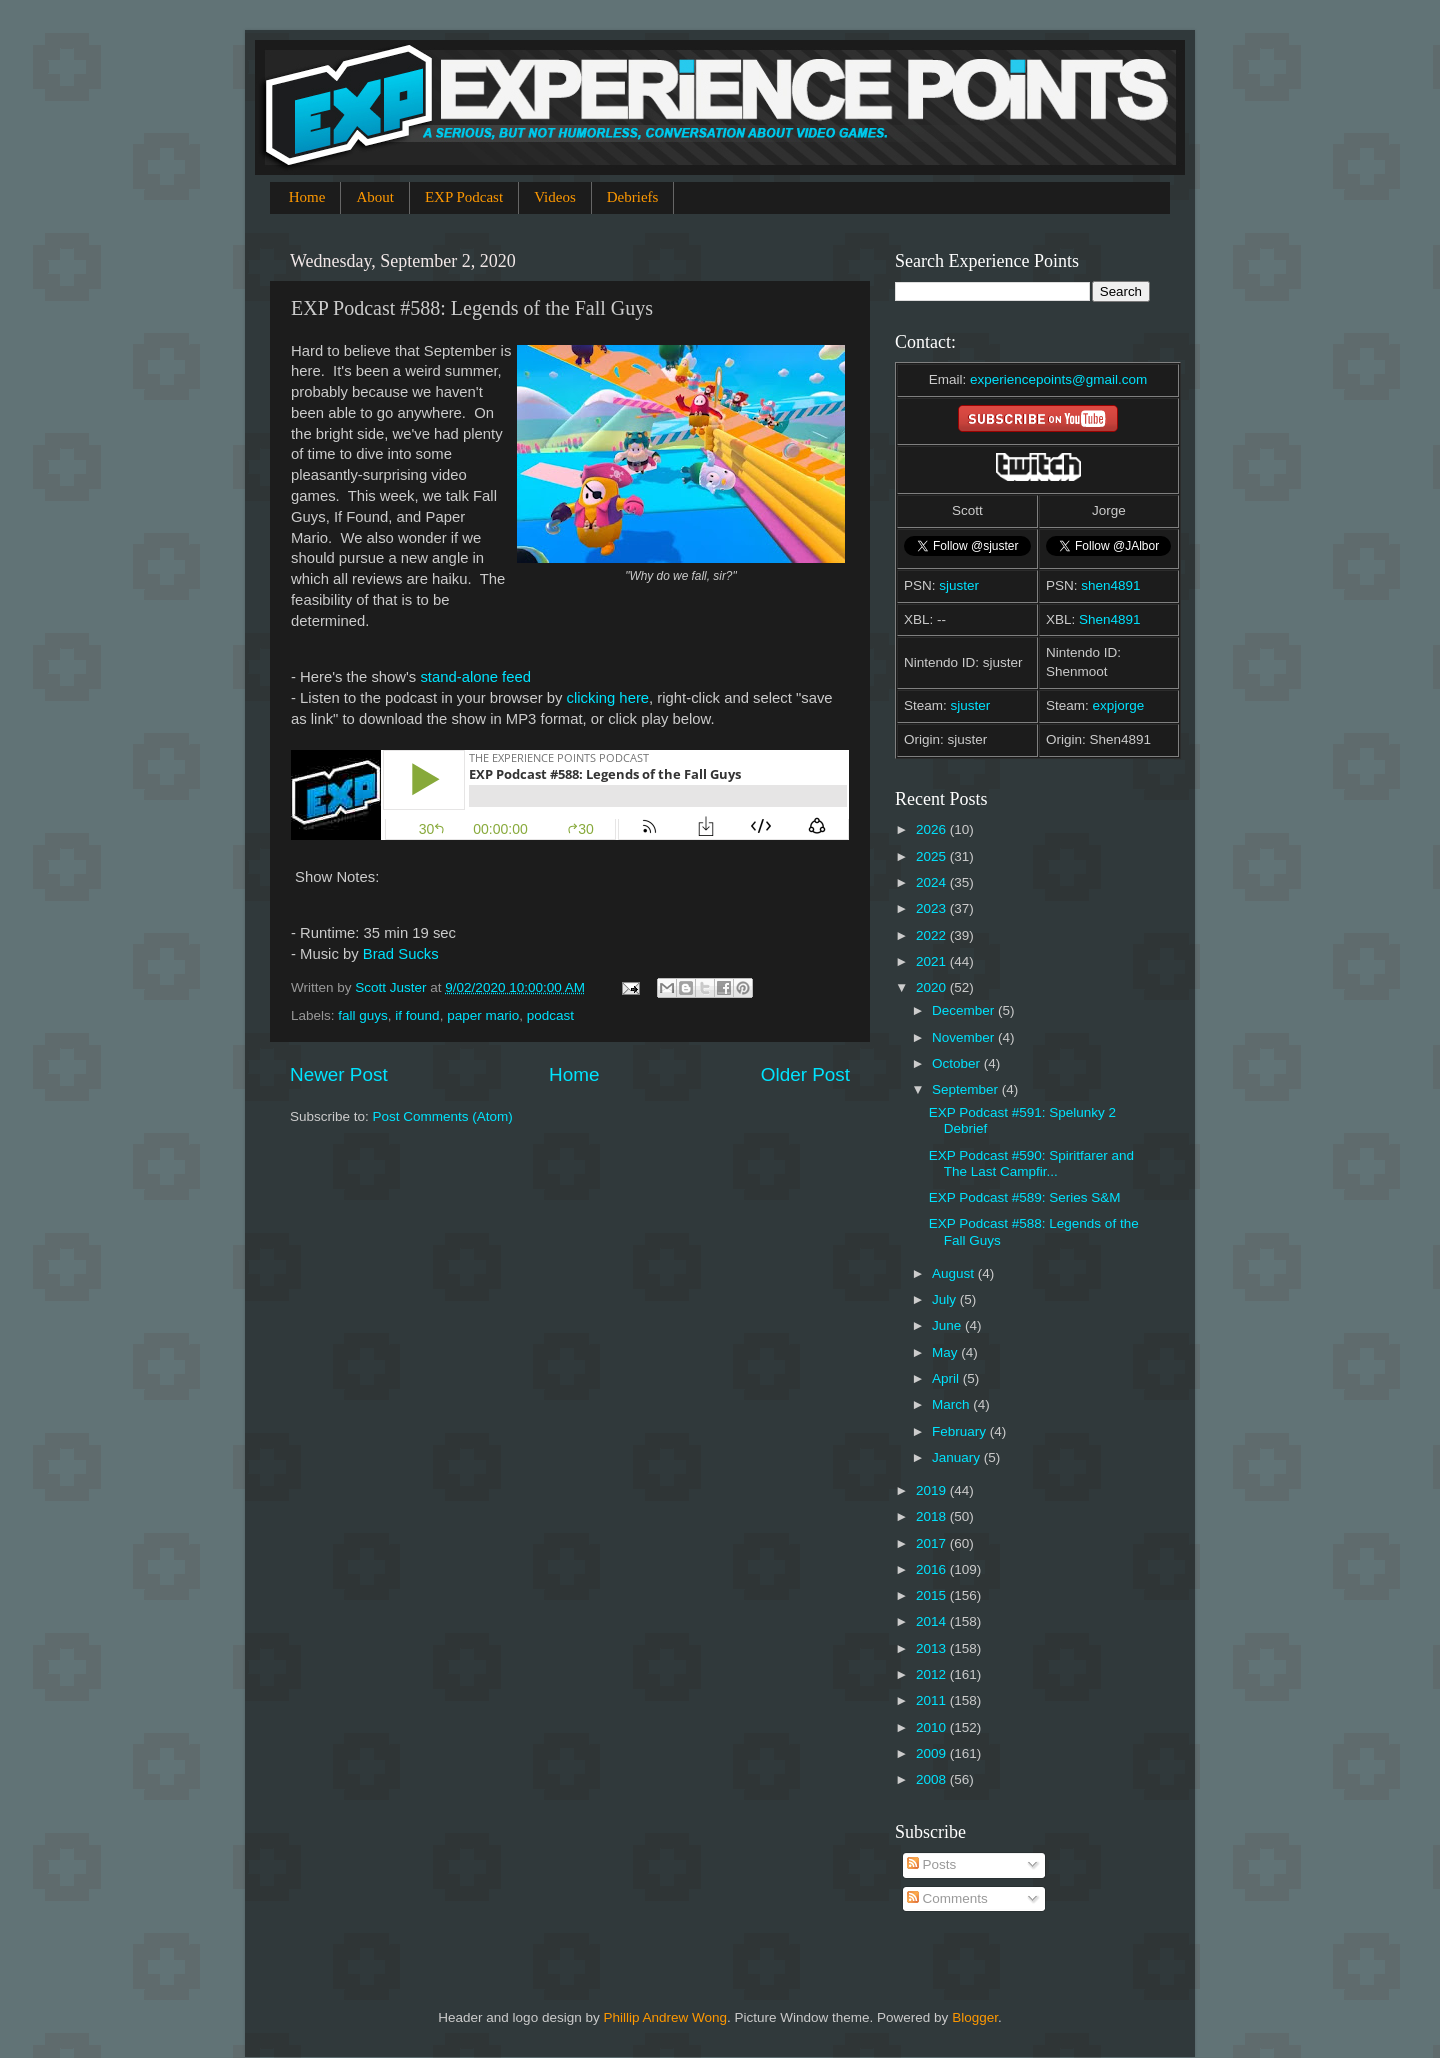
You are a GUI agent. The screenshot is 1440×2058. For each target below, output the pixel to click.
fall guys (363, 1015)
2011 (933, 1700)
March (952, 1404)
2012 (933, 1674)
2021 (933, 961)
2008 (933, 1779)
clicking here (608, 698)
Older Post (805, 1074)
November (965, 1037)
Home (307, 197)
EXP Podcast (464, 197)
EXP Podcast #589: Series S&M (1025, 1197)
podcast (550, 1015)
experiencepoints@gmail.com (1058, 379)
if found (417, 1015)
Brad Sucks (401, 954)
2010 (933, 1727)
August (955, 1273)
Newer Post (339, 1074)
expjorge (1119, 705)
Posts (932, 1864)
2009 (933, 1753)
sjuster (959, 585)
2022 (933, 935)
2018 (933, 1516)
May (946, 1352)
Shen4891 (1110, 619)
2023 (933, 908)
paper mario (483, 1015)
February (961, 1431)
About (375, 197)
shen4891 (1110, 585)
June (948, 1325)
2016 (933, 1569)
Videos (555, 197)
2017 (933, 1543)
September (967, 1089)
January (958, 1457)
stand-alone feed (475, 677)
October (958, 1063)
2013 (933, 1648)
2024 (933, 882)
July (946, 1299)
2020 (933, 987)
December (965, 1010)
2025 (933, 856)
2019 (933, 1490)
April (947, 1378)
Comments (947, 1898)
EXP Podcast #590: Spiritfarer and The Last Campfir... (1031, 1163)
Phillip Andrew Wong (665, 2017)
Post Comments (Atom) (443, 1116)
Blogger (975, 2017)
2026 (933, 829)
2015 (933, 1595)
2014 (933, 1621)
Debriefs (633, 197)
